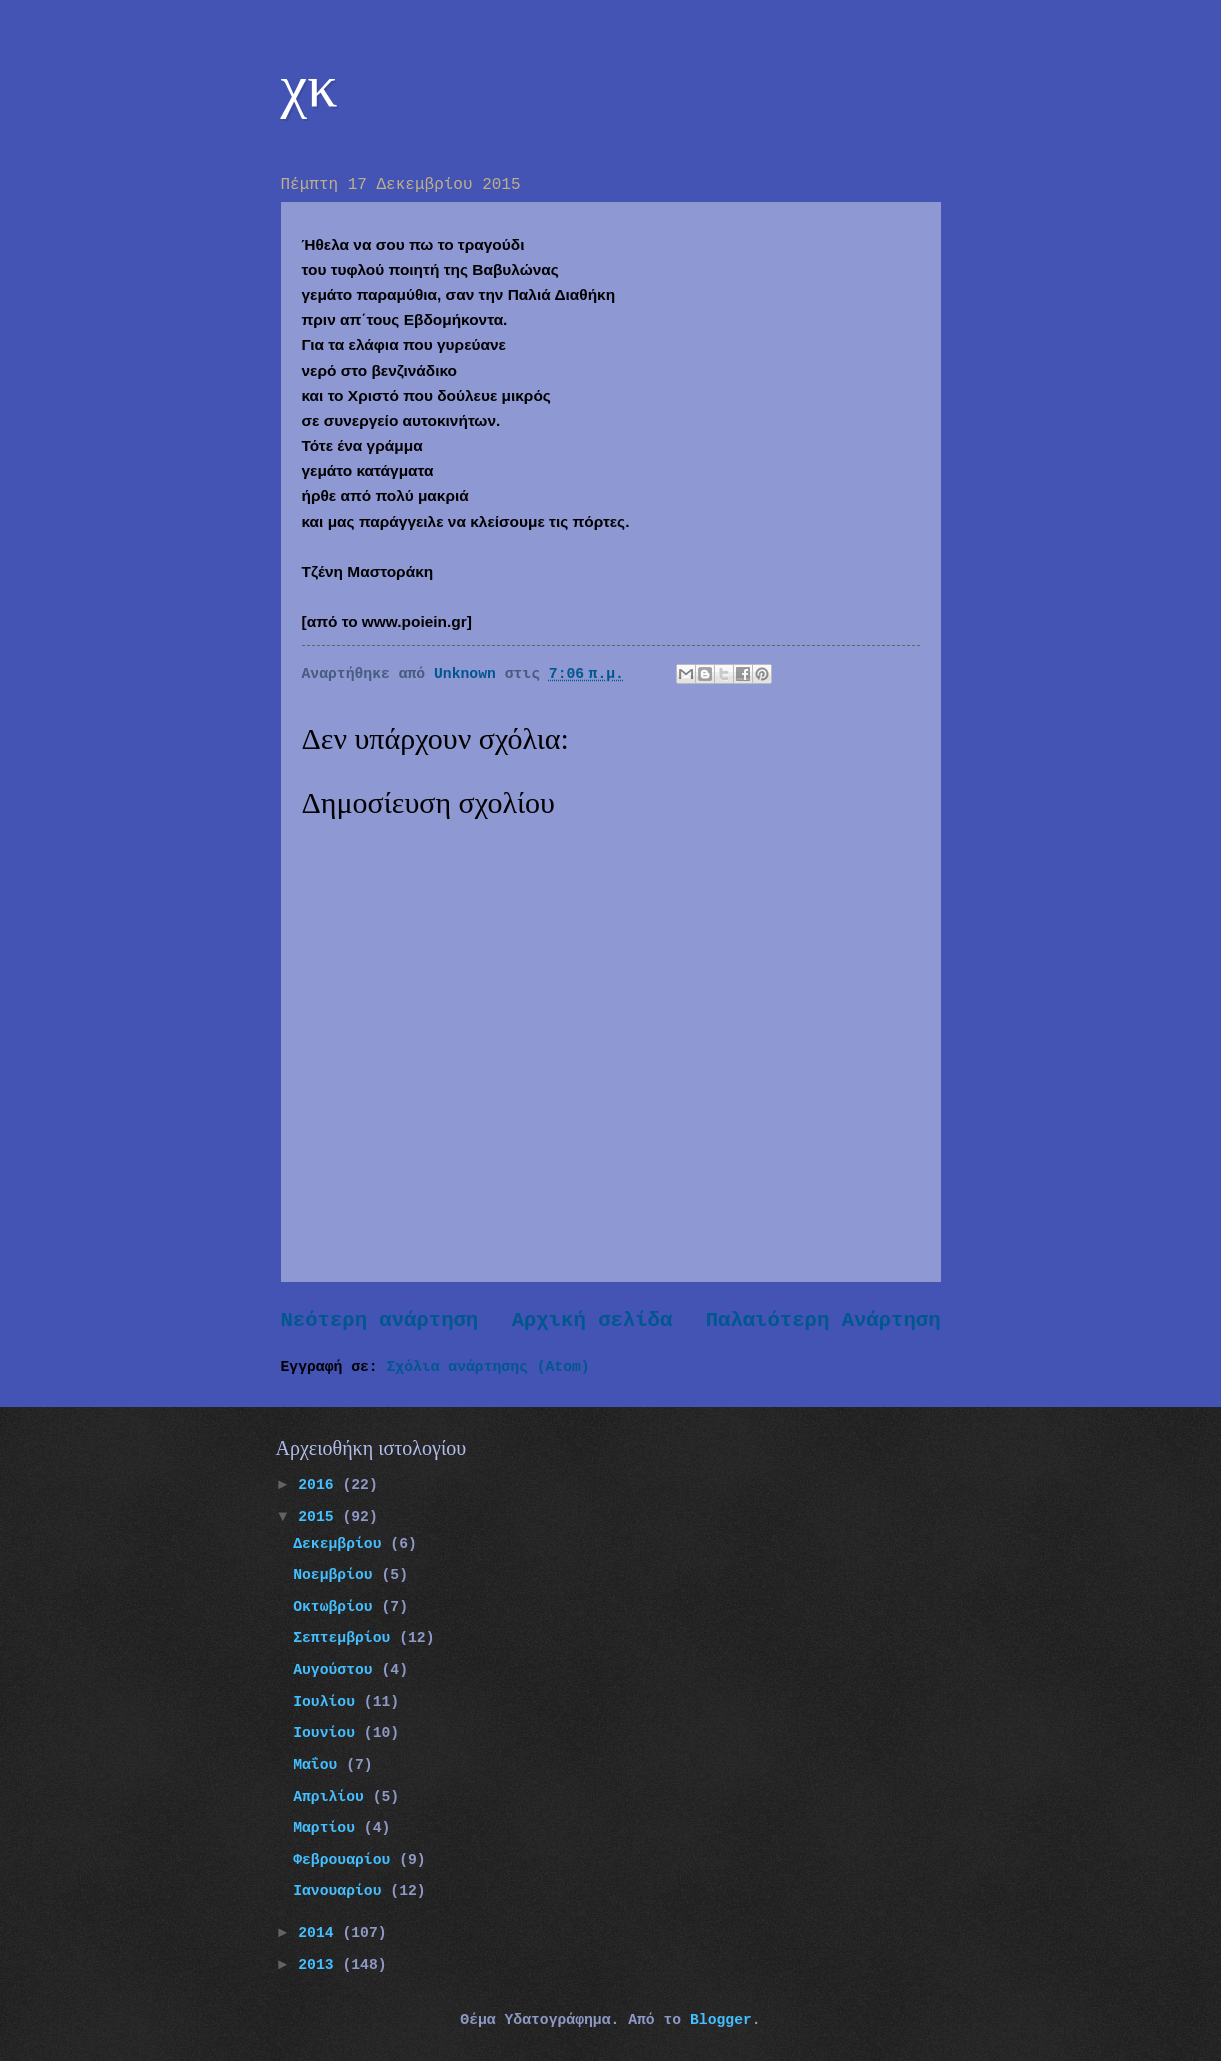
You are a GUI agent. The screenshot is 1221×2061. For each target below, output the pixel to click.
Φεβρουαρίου (346, 1860)
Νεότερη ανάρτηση (380, 1320)
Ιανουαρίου (341, 1891)
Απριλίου (333, 1797)
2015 (320, 1517)
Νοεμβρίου (337, 1575)
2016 (320, 1485)
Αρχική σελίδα (592, 1320)
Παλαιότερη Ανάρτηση (823, 1320)
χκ (309, 86)
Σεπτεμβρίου (346, 1638)
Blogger (721, 2020)
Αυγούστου (337, 1670)
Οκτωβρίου (337, 1607)
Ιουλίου (328, 1702)
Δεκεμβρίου (341, 1544)
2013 (320, 1965)
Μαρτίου (328, 1828)
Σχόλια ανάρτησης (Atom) (488, 1367)
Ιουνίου (328, 1733)
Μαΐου (319, 1765)
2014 (320, 1933)
